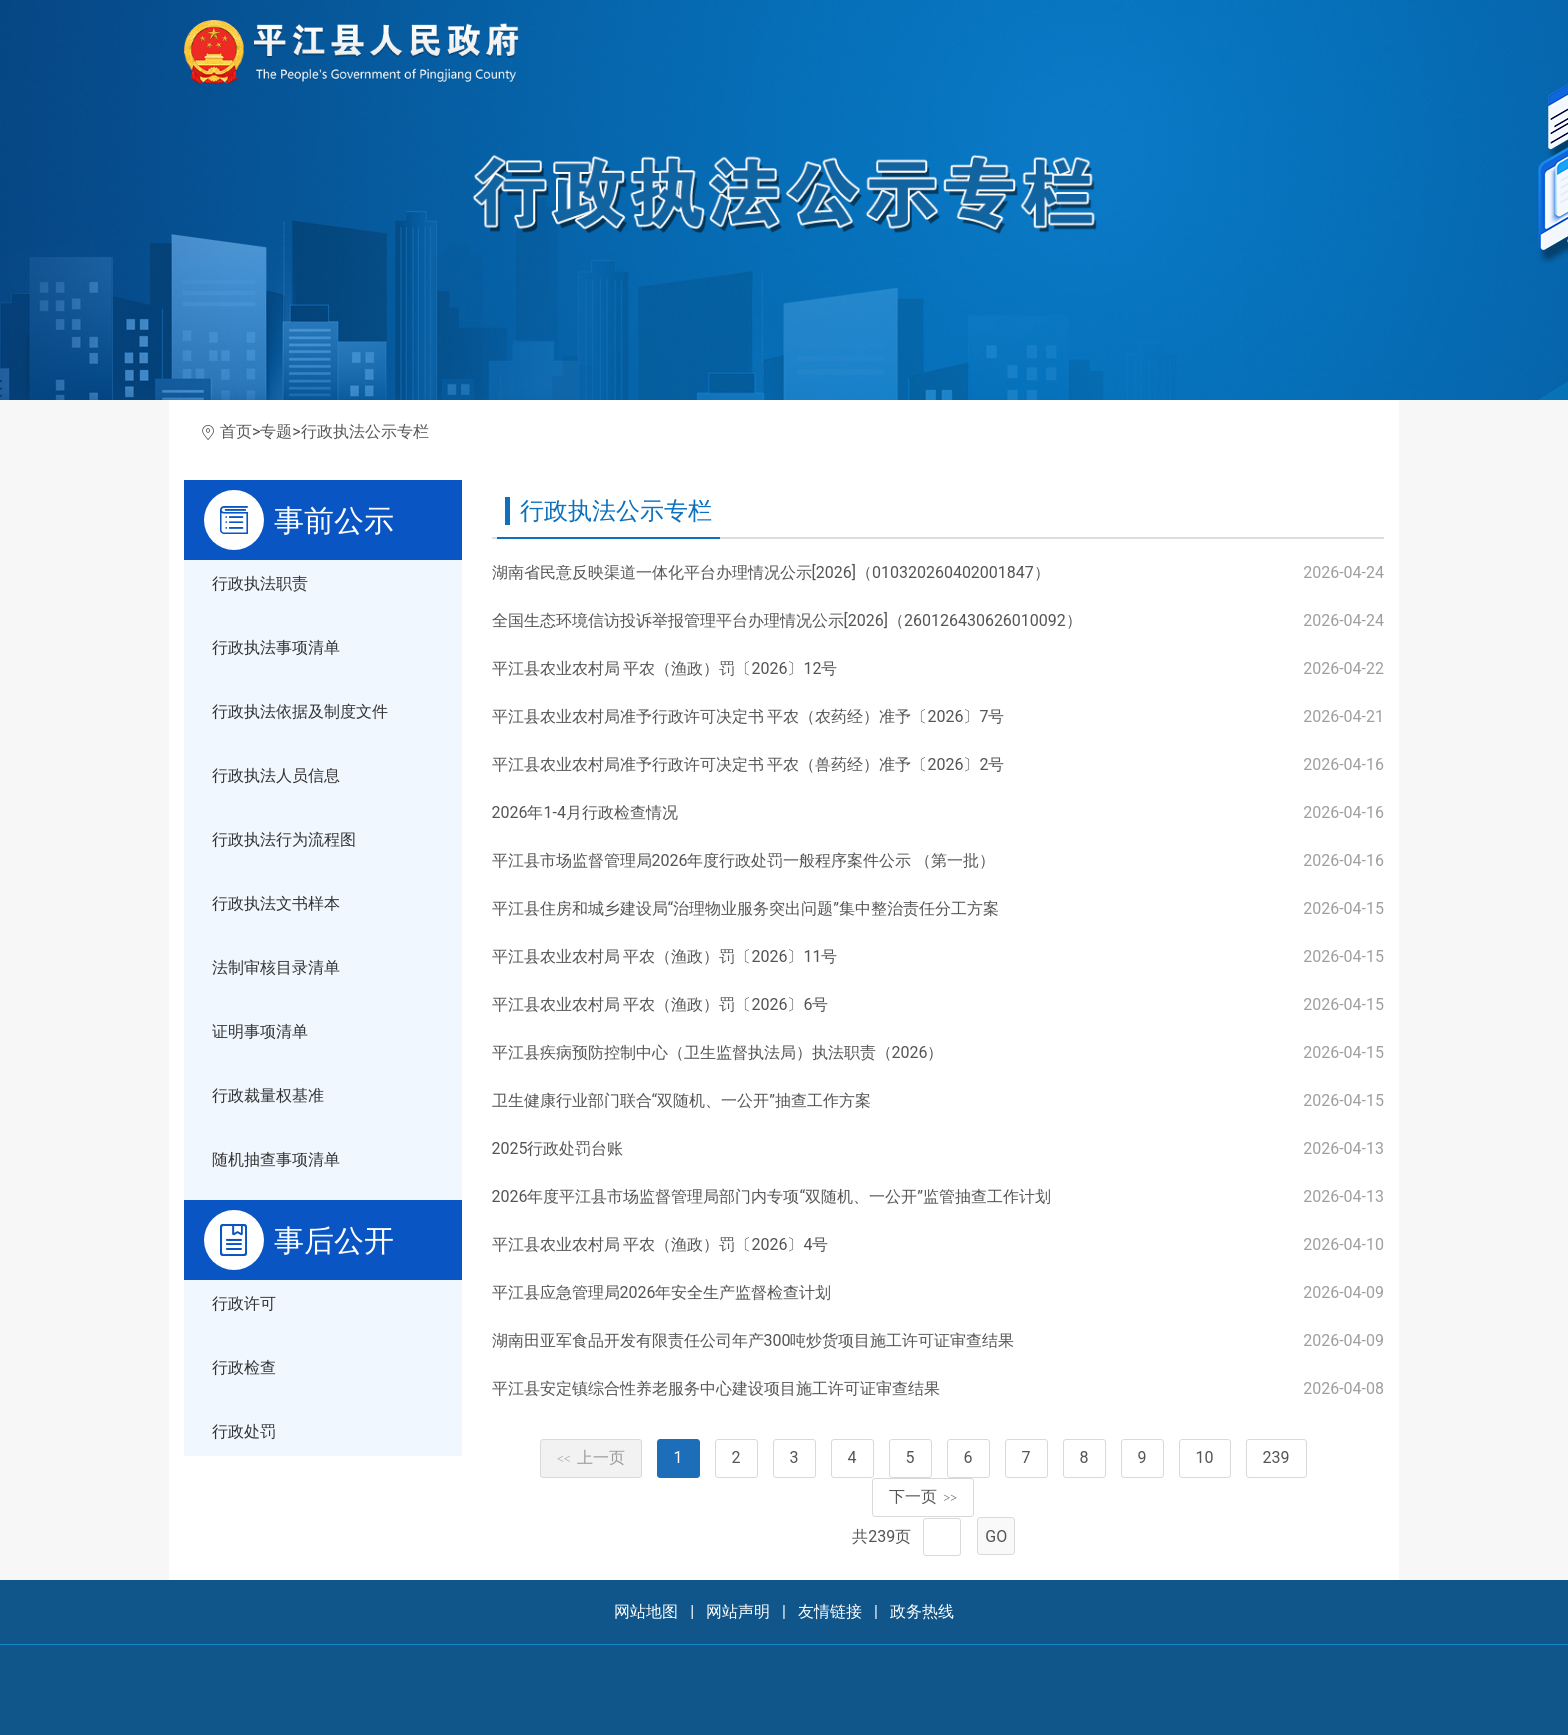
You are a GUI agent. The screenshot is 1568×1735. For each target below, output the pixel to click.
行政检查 (244, 1367)
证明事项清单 (260, 1031)
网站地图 (646, 1611)
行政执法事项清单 (276, 647)
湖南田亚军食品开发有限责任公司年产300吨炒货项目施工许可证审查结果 (753, 1340)
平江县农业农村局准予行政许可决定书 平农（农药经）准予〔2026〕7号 (748, 716)
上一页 (591, 1457)
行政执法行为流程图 (284, 839)
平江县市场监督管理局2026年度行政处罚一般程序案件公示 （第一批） (744, 860)
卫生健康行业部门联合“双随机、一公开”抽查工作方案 (681, 1100)
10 (1205, 1457)
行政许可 (244, 1303)
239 (1276, 1457)
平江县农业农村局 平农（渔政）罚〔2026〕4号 (660, 1244)
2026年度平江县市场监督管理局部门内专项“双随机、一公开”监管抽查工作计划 (771, 1196)
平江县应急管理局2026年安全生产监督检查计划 (662, 1292)
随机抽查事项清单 (276, 1159)
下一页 (923, 1496)
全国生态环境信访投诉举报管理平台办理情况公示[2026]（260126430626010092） (787, 620)
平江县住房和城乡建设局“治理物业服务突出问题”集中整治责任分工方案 (745, 908)
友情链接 (830, 1611)
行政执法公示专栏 (365, 431)
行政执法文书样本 (276, 903)
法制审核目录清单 (276, 967)
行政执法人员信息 (276, 775)
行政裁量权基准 (268, 1095)
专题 (276, 431)
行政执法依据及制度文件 (300, 711)
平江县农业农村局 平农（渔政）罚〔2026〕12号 (665, 668)
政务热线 (922, 1611)
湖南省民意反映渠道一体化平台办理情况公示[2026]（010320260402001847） (771, 572)
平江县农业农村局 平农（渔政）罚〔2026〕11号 (665, 956)
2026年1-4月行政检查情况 (585, 812)
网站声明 (738, 1611)
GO (996, 1536)
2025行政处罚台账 (558, 1148)
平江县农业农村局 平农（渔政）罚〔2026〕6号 (660, 1004)
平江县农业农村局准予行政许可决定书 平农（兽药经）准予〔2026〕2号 (748, 764)
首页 (236, 431)
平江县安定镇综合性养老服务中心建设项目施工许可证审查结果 (716, 1388)
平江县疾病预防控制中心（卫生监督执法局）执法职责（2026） (718, 1052)
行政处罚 (244, 1431)
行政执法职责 (260, 583)
